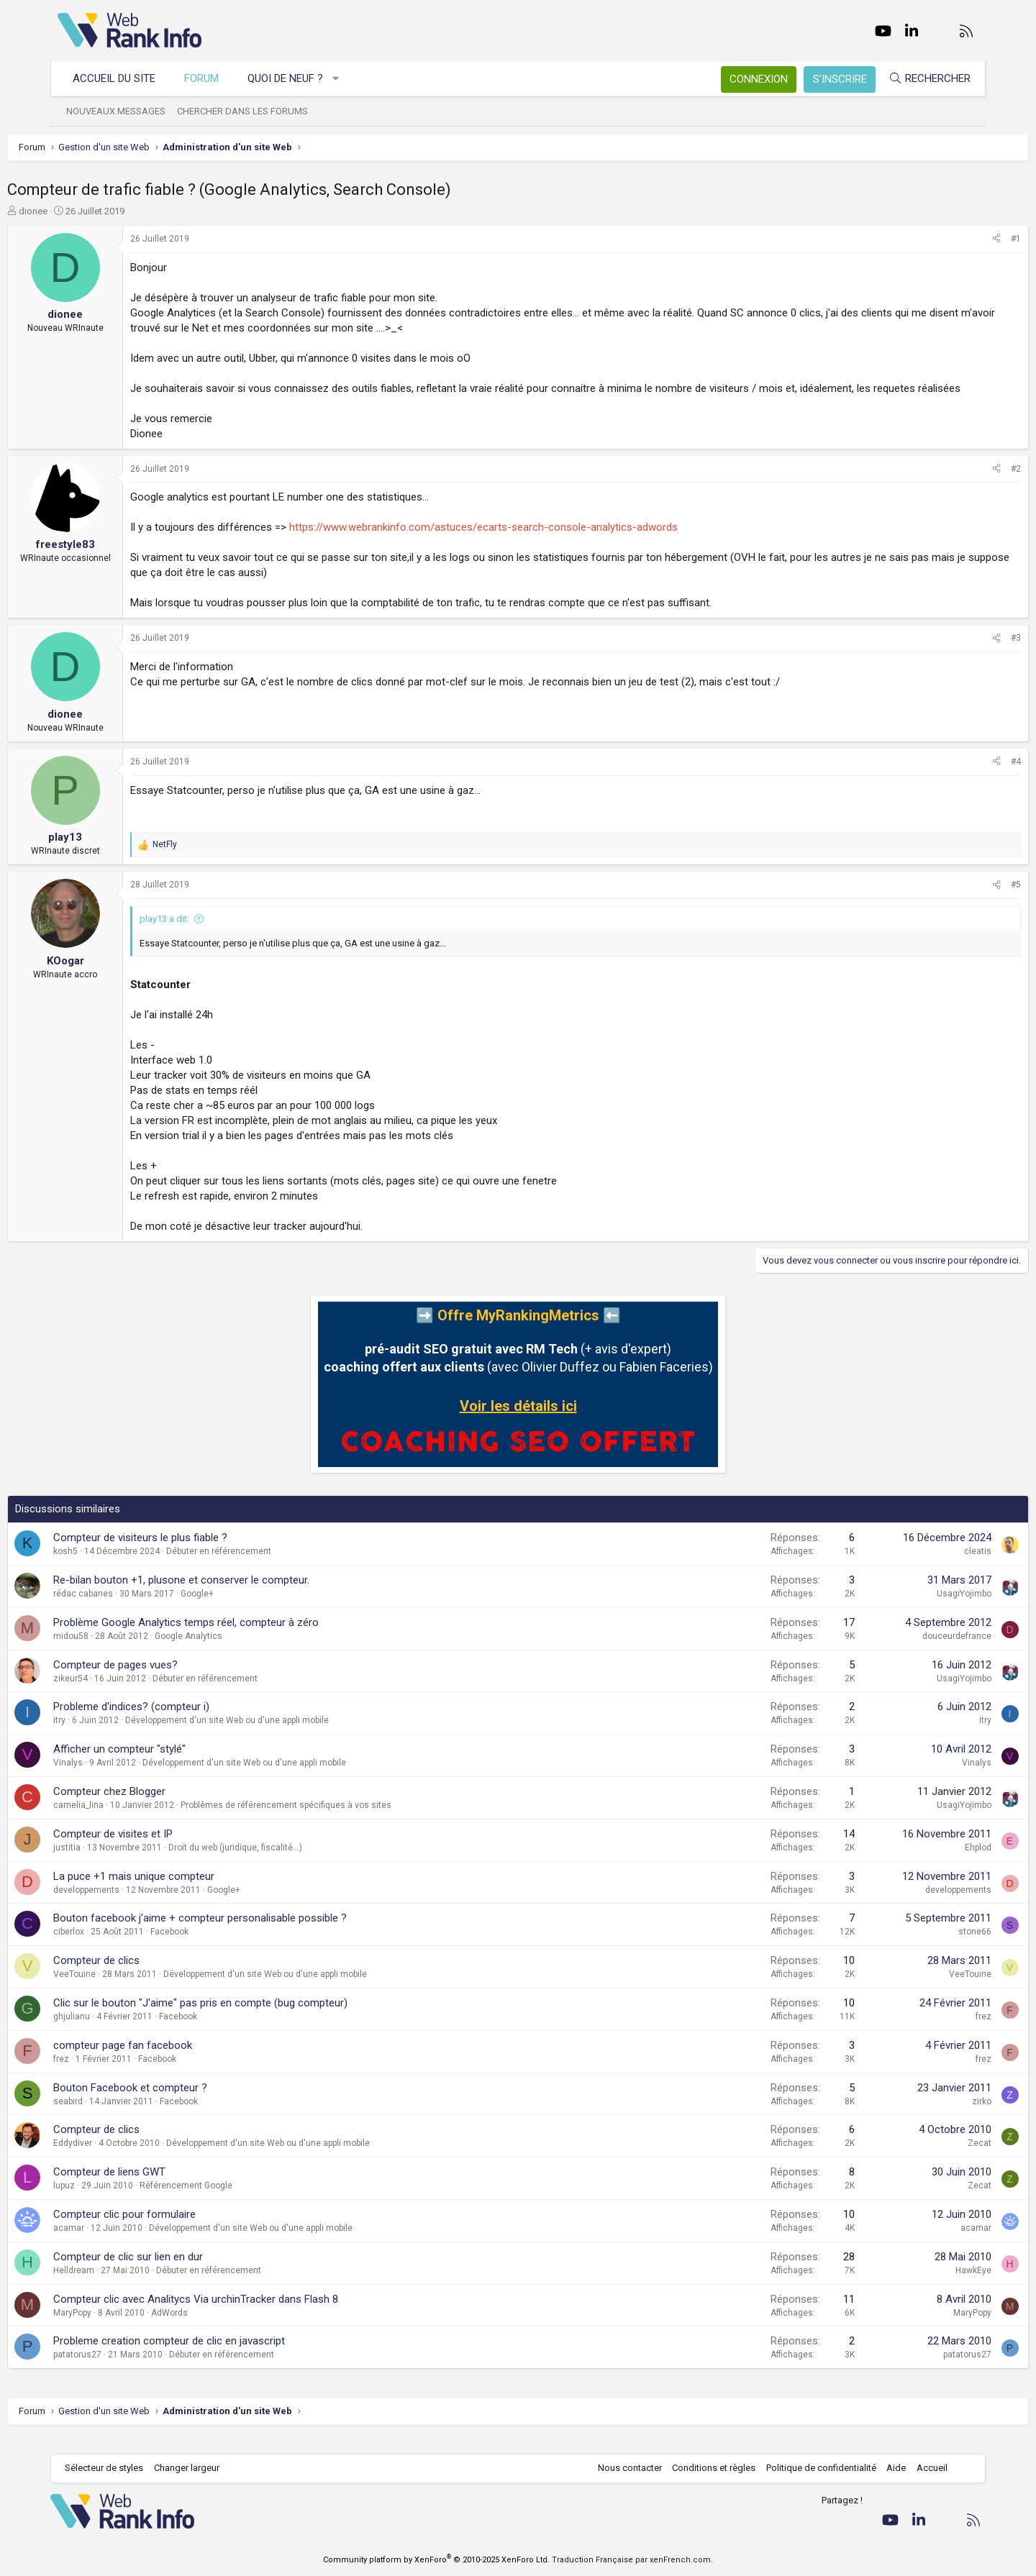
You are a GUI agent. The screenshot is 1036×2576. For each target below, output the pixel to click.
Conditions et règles (706, 2468)
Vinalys (118, 1778)
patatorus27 (128, 2370)
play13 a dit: (215, 933)
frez (933, 2032)
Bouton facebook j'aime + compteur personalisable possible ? (250, 1933)
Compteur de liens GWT (160, 2186)
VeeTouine (125, 1989)
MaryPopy (123, 2328)
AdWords (219, 2328)
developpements (137, 1905)
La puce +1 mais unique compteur (184, 1891)
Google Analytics (239, 1651)
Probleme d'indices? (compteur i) (182, 1721)
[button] (343, 78)
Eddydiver (123, 2158)
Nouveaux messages (123, 111)
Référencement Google (236, 2201)
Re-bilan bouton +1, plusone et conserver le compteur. (232, 1595)
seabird (118, 2116)
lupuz (114, 2201)
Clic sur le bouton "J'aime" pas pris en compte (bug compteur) (251, 2017)
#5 (965, 900)
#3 (965, 653)
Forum (208, 78)
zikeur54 (121, 1694)
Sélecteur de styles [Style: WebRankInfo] (111, 2468)
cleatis (927, 1566)
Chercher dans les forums (249, 111)
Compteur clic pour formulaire (175, 2229)
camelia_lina (129, 1820)
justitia (117, 1863)
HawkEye (923, 2285)
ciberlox (119, 1947)
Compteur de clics (147, 1975)
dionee (83, 211)
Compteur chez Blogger (160, 1806)
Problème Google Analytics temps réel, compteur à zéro (236, 1637)
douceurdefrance (906, 1651)
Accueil (924, 2468)
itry (110, 1735)
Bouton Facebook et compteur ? (181, 2102)
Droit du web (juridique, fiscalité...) (286, 1863)
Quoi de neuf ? (292, 78)
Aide (889, 2468)
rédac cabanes (133, 1609)
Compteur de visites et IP (163, 1848)
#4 (965, 777)
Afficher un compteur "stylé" (170, 1764)
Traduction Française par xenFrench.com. (632, 2559)
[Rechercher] (922, 78)
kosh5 (116, 1566)
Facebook (220, 1947)
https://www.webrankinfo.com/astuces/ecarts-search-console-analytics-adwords (534, 542)
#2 (965, 484)
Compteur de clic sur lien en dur (178, 2271)
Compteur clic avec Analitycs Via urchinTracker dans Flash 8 (246, 2314)
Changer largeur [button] (194, 2468)
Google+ (247, 1609)
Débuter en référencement (269, 1566)
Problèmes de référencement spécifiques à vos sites (336, 1820)
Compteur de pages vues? (166, 1679)
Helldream (124, 2285)
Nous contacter (623, 2468)
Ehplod (927, 1863)
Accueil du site (121, 78)
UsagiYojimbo (913, 1609)
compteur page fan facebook (173, 2060)
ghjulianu (122, 2032)
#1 (965, 239)
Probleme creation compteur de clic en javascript (219, 2355)
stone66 (924, 1947)
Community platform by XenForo (436, 2559)
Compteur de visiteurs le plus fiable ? (191, 1552)
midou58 (121, 1651)
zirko (931, 2116)
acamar (119, 2243)
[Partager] (946, 239)
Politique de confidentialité (814, 2468)
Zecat (929, 2158)
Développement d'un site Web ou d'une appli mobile (277, 1735)
